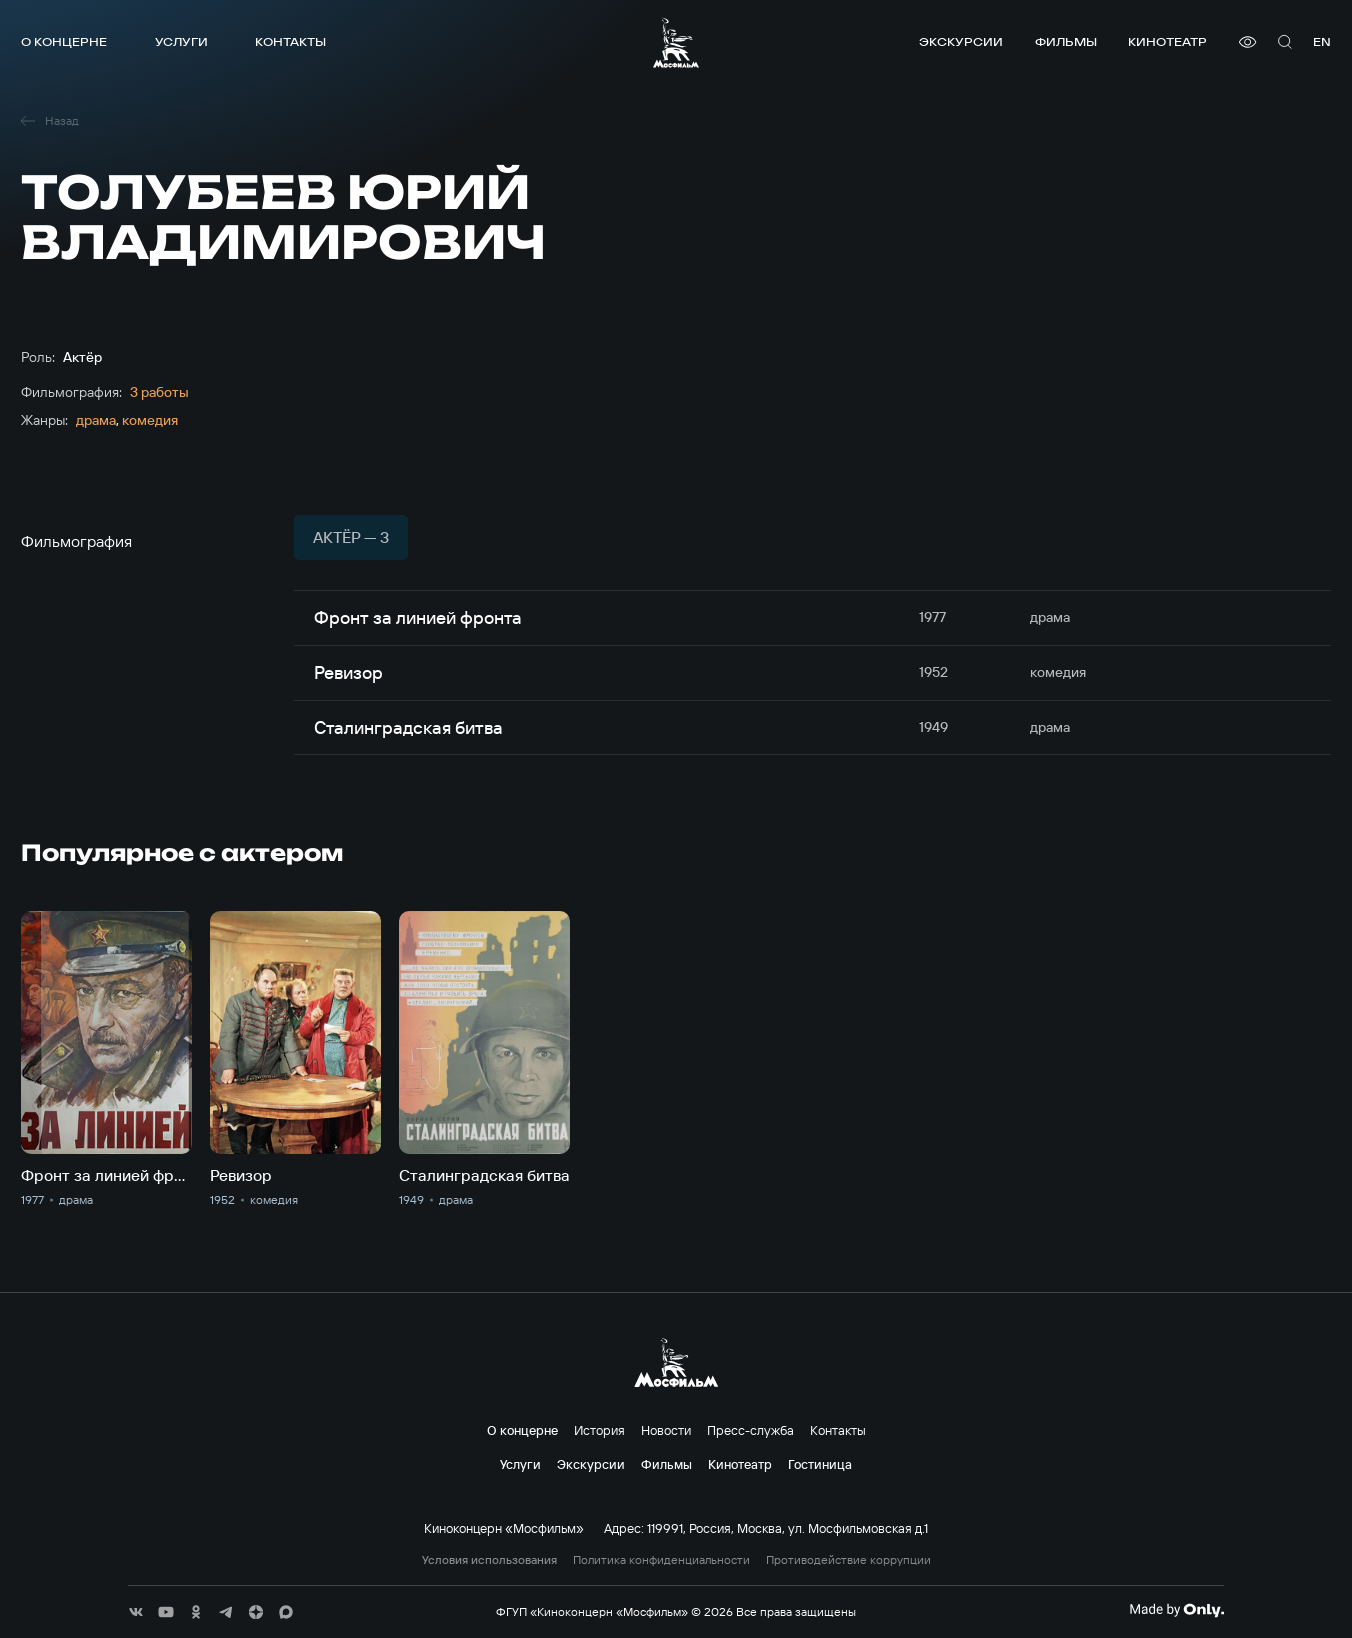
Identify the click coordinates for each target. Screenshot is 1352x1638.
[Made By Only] (1176, 1610)
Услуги (181, 41)
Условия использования (489, 1560)
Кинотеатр (1167, 41)
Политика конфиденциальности (661, 1560)
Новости (666, 1430)
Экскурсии (961, 41)
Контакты (290, 41)
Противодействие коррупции (848, 1560)
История (599, 1430)
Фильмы (1066, 41)
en (1322, 41)
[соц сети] (136, 1612)
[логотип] (676, 42)
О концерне (64, 41)
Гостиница (820, 1464)
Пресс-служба (750, 1430)
